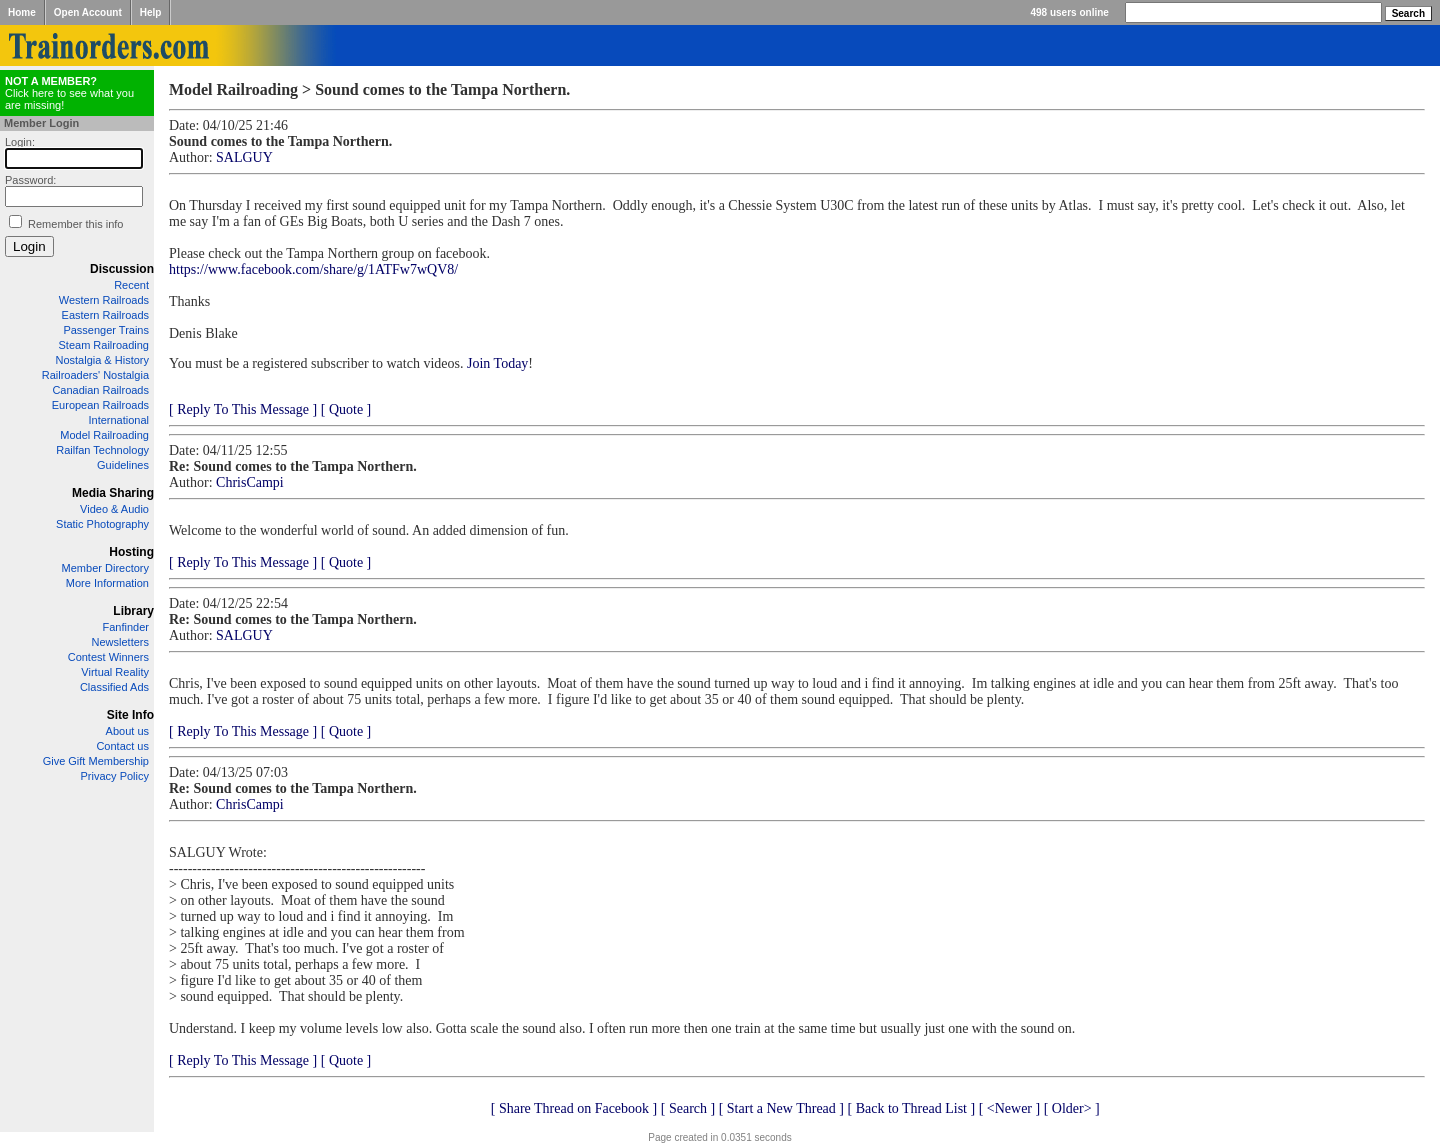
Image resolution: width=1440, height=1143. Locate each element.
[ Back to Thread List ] (911, 1108)
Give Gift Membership (96, 761)
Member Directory (105, 568)
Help (151, 12)
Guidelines (123, 465)
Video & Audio (114, 509)
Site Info (130, 715)
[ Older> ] (1072, 1108)
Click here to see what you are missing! (69, 93)
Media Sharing (113, 493)
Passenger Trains (106, 330)
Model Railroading (104, 435)
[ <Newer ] (1010, 1108)
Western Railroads (104, 300)
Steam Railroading (104, 345)
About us (127, 731)
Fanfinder (126, 627)
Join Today (497, 363)
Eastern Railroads (105, 315)
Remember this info (75, 224)
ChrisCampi (250, 482)
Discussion (122, 269)
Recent (131, 285)
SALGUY (244, 157)
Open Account (88, 12)
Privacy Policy (115, 776)
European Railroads (100, 405)
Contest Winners (108, 657)
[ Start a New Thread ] (781, 1108)
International (118, 420)
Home (22, 12)
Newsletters (120, 642)
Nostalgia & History (102, 360)
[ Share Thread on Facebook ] (574, 1108)
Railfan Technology (102, 450)
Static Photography (102, 524)
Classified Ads (114, 687)
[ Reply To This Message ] (243, 409)
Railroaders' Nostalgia (95, 375)
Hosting (131, 552)
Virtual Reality (115, 672)
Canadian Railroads (100, 390)
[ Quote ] (346, 409)
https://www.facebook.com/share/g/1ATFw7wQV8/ (313, 269)
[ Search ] (688, 1108)
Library (133, 611)
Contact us (122, 746)
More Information (107, 583)
